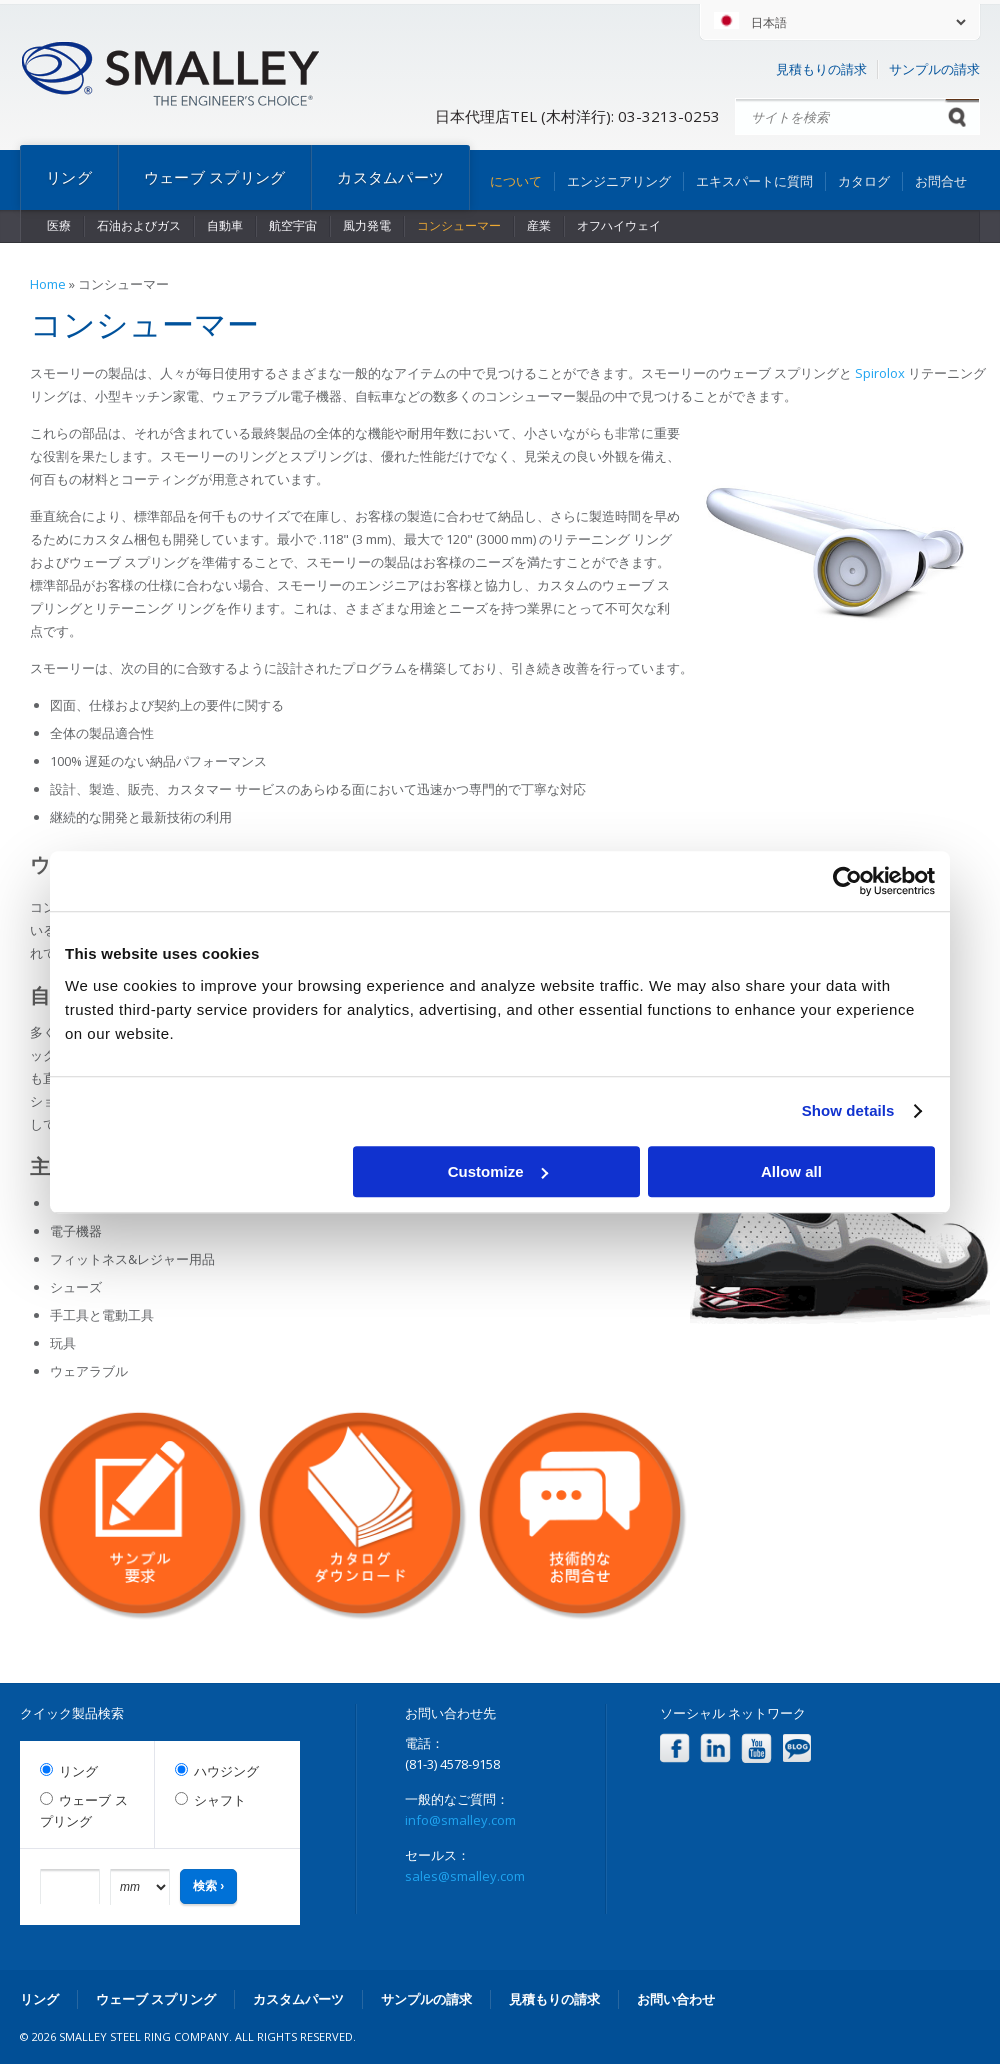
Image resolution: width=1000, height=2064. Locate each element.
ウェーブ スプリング (215, 177)
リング (69, 177)
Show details (848, 1110)
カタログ (864, 181)
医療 (59, 225)
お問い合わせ (676, 1999)
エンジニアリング (619, 181)
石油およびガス (139, 225)
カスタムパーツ (390, 177)
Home (48, 284)
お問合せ (941, 181)
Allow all (791, 1171)
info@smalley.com (460, 1820)
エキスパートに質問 (754, 181)
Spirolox (881, 373)
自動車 (225, 225)
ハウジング (226, 1771)
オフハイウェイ (619, 225)
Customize (498, 1171)
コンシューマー (459, 225)
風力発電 (367, 225)
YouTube (756, 1748)
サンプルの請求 (934, 69)
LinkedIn (715, 1748)
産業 (539, 225)
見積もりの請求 (821, 69)
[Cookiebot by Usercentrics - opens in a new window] (847, 881)
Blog (797, 1748)
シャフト (220, 1800)
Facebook (674, 1748)
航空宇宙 (293, 225)
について (516, 181)
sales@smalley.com (465, 1876)
